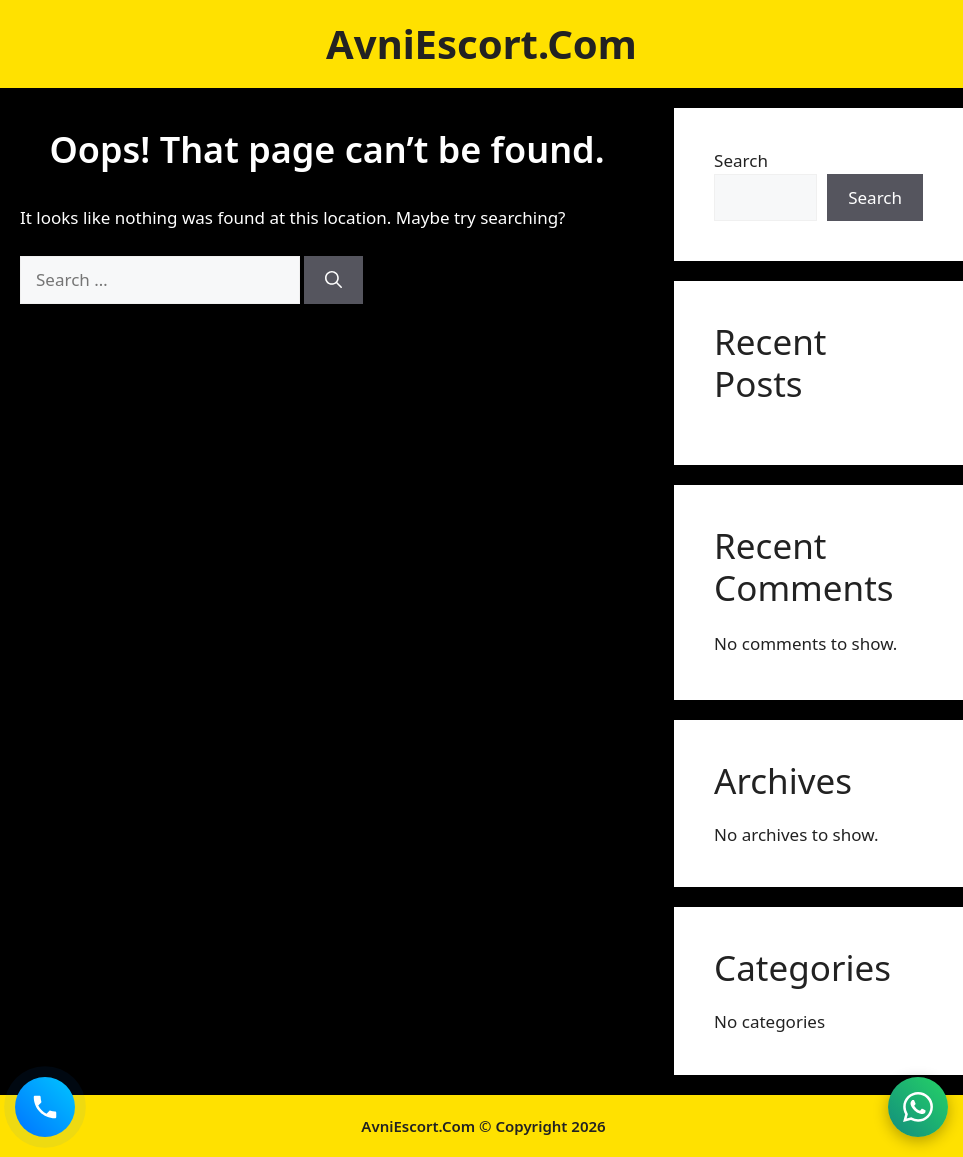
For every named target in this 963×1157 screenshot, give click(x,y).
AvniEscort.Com (481, 43)
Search (741, 160)
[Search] (333, 280)
